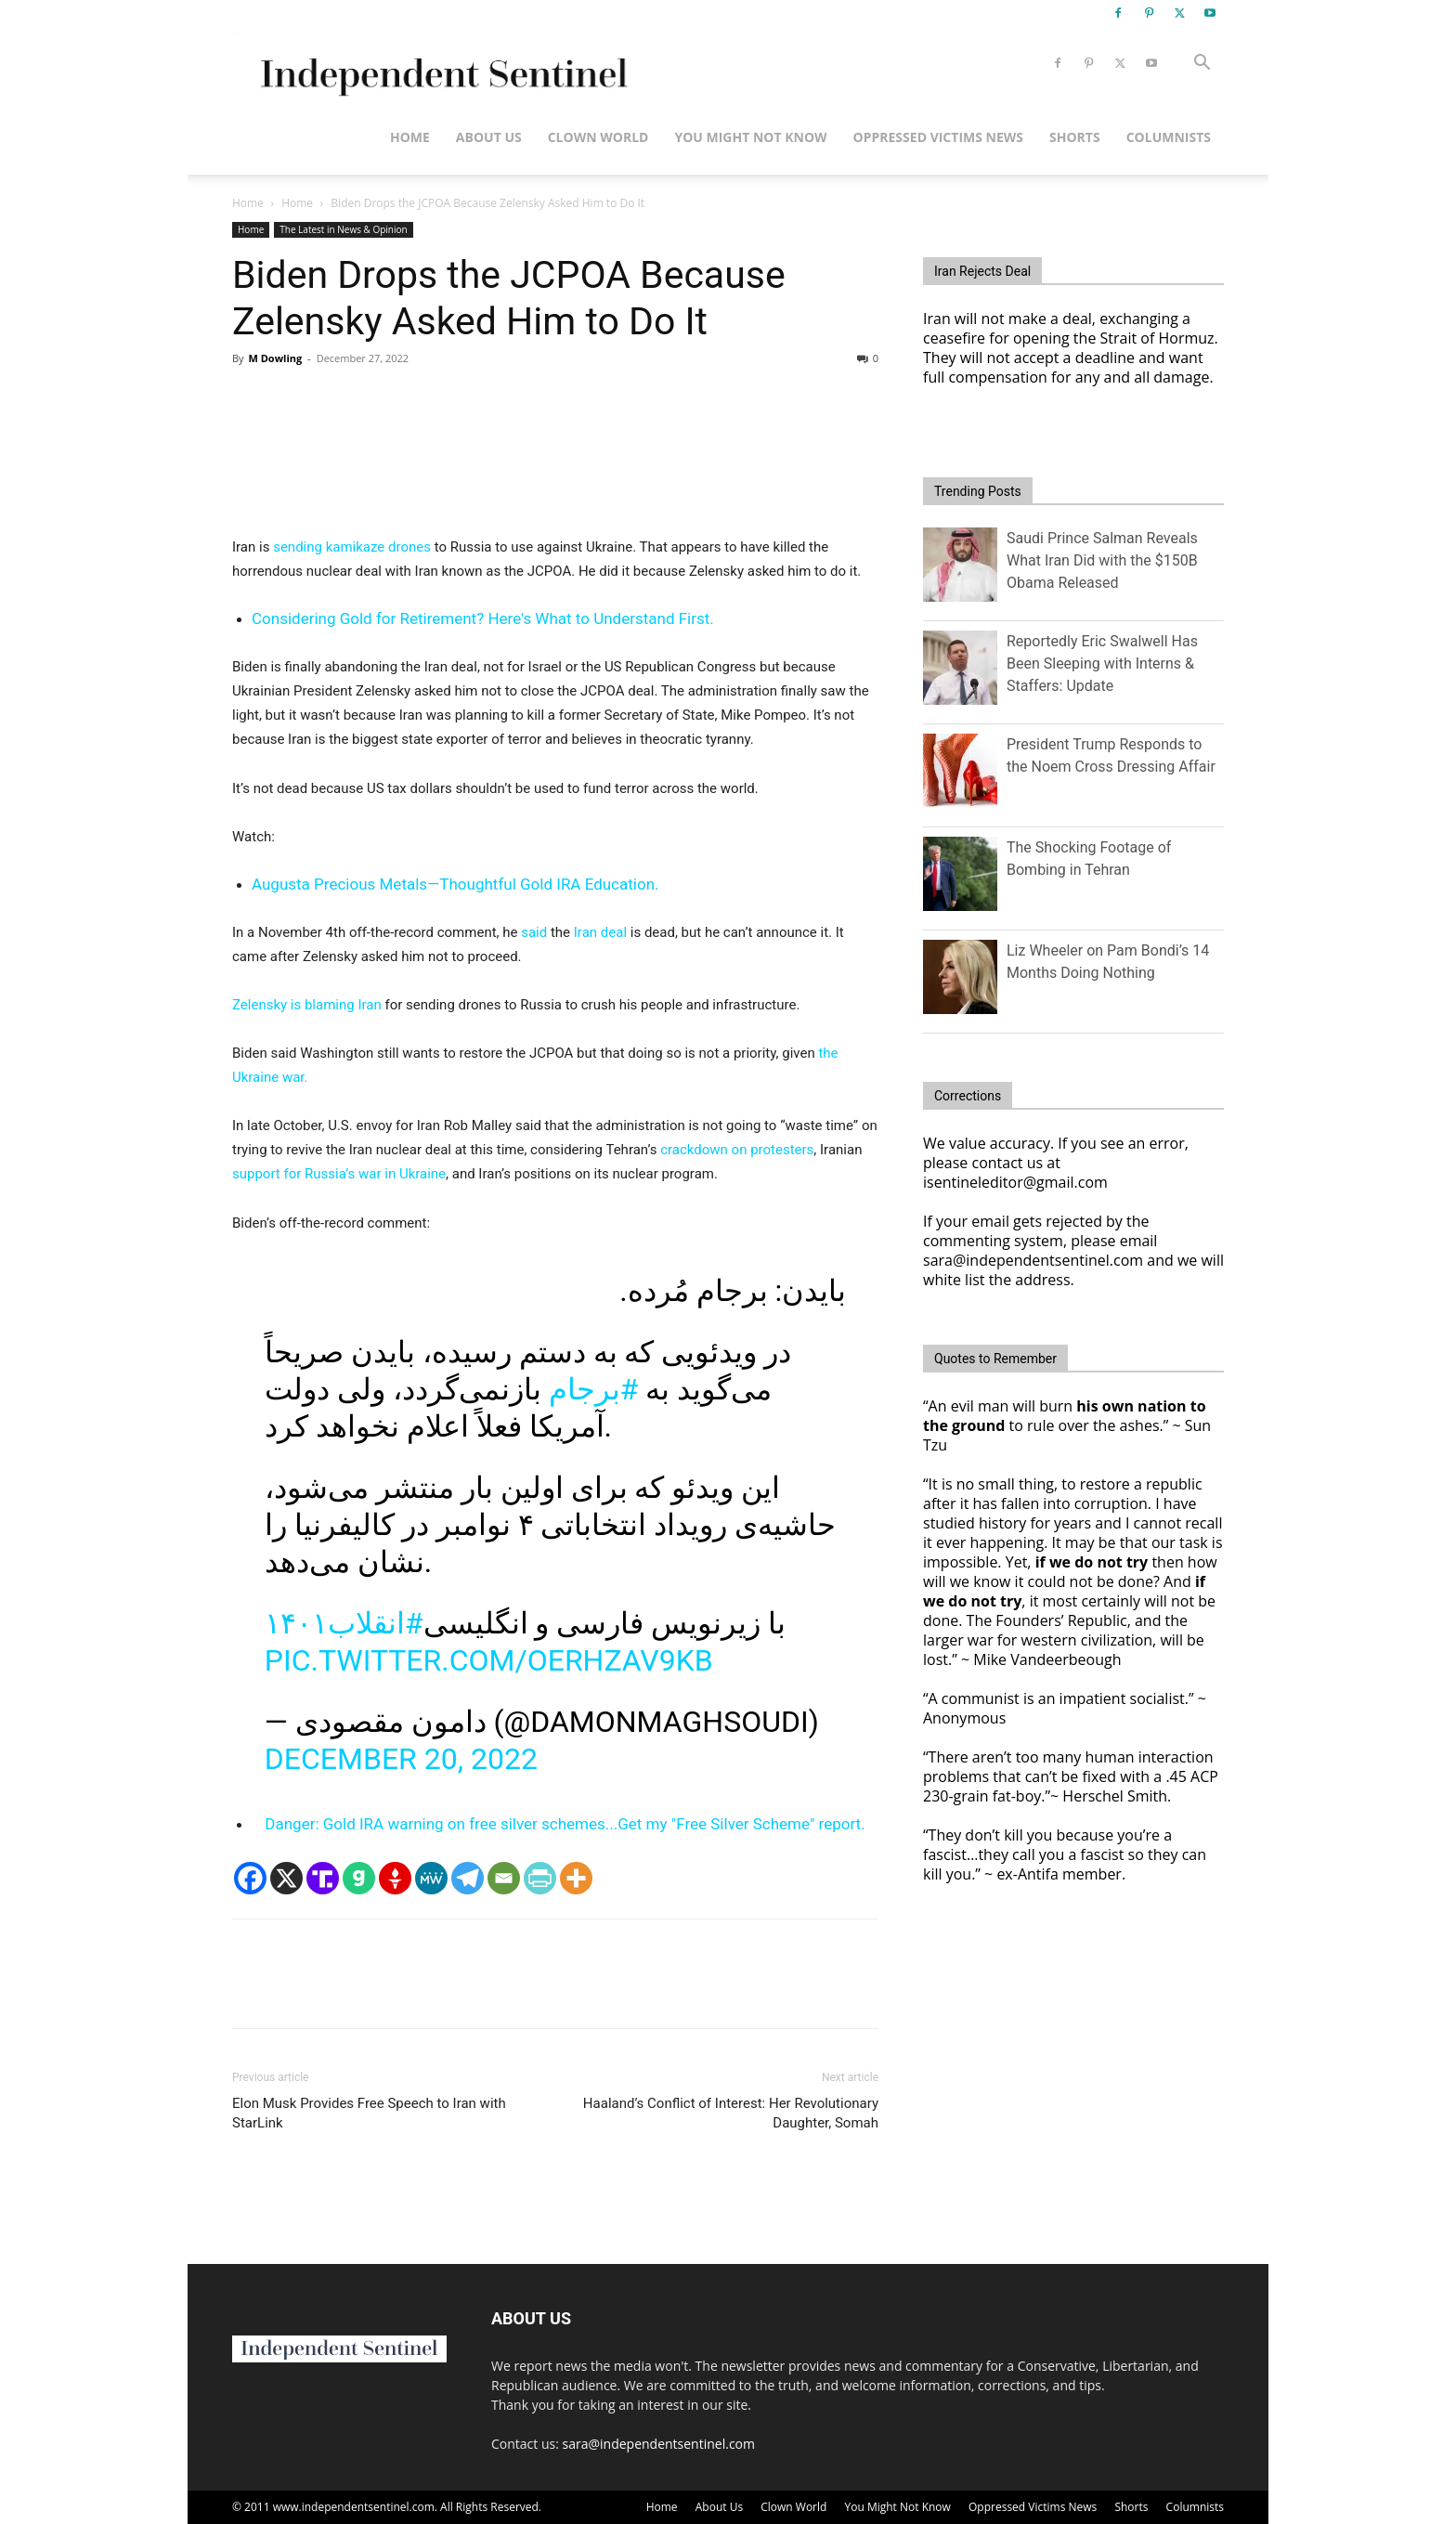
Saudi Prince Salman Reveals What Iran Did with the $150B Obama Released (1102, 560)
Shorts (1074, 137)
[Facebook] (250, 1878)
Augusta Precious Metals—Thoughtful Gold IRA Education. (455, 884)
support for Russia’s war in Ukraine (339, 1173)
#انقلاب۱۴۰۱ (344, 1623)
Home (410, 137)
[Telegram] (467, 1878)
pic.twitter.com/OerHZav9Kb (489, 1660)
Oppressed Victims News (938, 137)
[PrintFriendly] (540, 1878)
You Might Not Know (750, 137)
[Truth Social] (322, 1878)
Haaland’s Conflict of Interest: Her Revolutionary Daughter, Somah (730, 2113)
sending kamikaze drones (352, 547)
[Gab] (359, 1878)
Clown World (598, 137)
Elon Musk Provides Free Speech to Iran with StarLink (369, 2113)
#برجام (594, 1389)
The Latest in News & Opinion (343, 229)
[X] (286, 1878)
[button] (1201, 64)
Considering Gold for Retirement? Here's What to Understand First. (483, 618)
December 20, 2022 (401, 1758)
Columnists (1168, 137)
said (534, 932)
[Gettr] (395, 1878)
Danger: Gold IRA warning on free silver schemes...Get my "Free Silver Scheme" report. (564, 1824)
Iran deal (600, 932)
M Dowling (275, 358)
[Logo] (440, 63)
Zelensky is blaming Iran (307, 1004)
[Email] (504, 1878)
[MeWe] (431, 1878)
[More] (576, 1878)
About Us (489, 137)
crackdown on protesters (736, 1149)
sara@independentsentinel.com (659, 2443)
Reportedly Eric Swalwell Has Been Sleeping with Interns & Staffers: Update (1102, 663)
